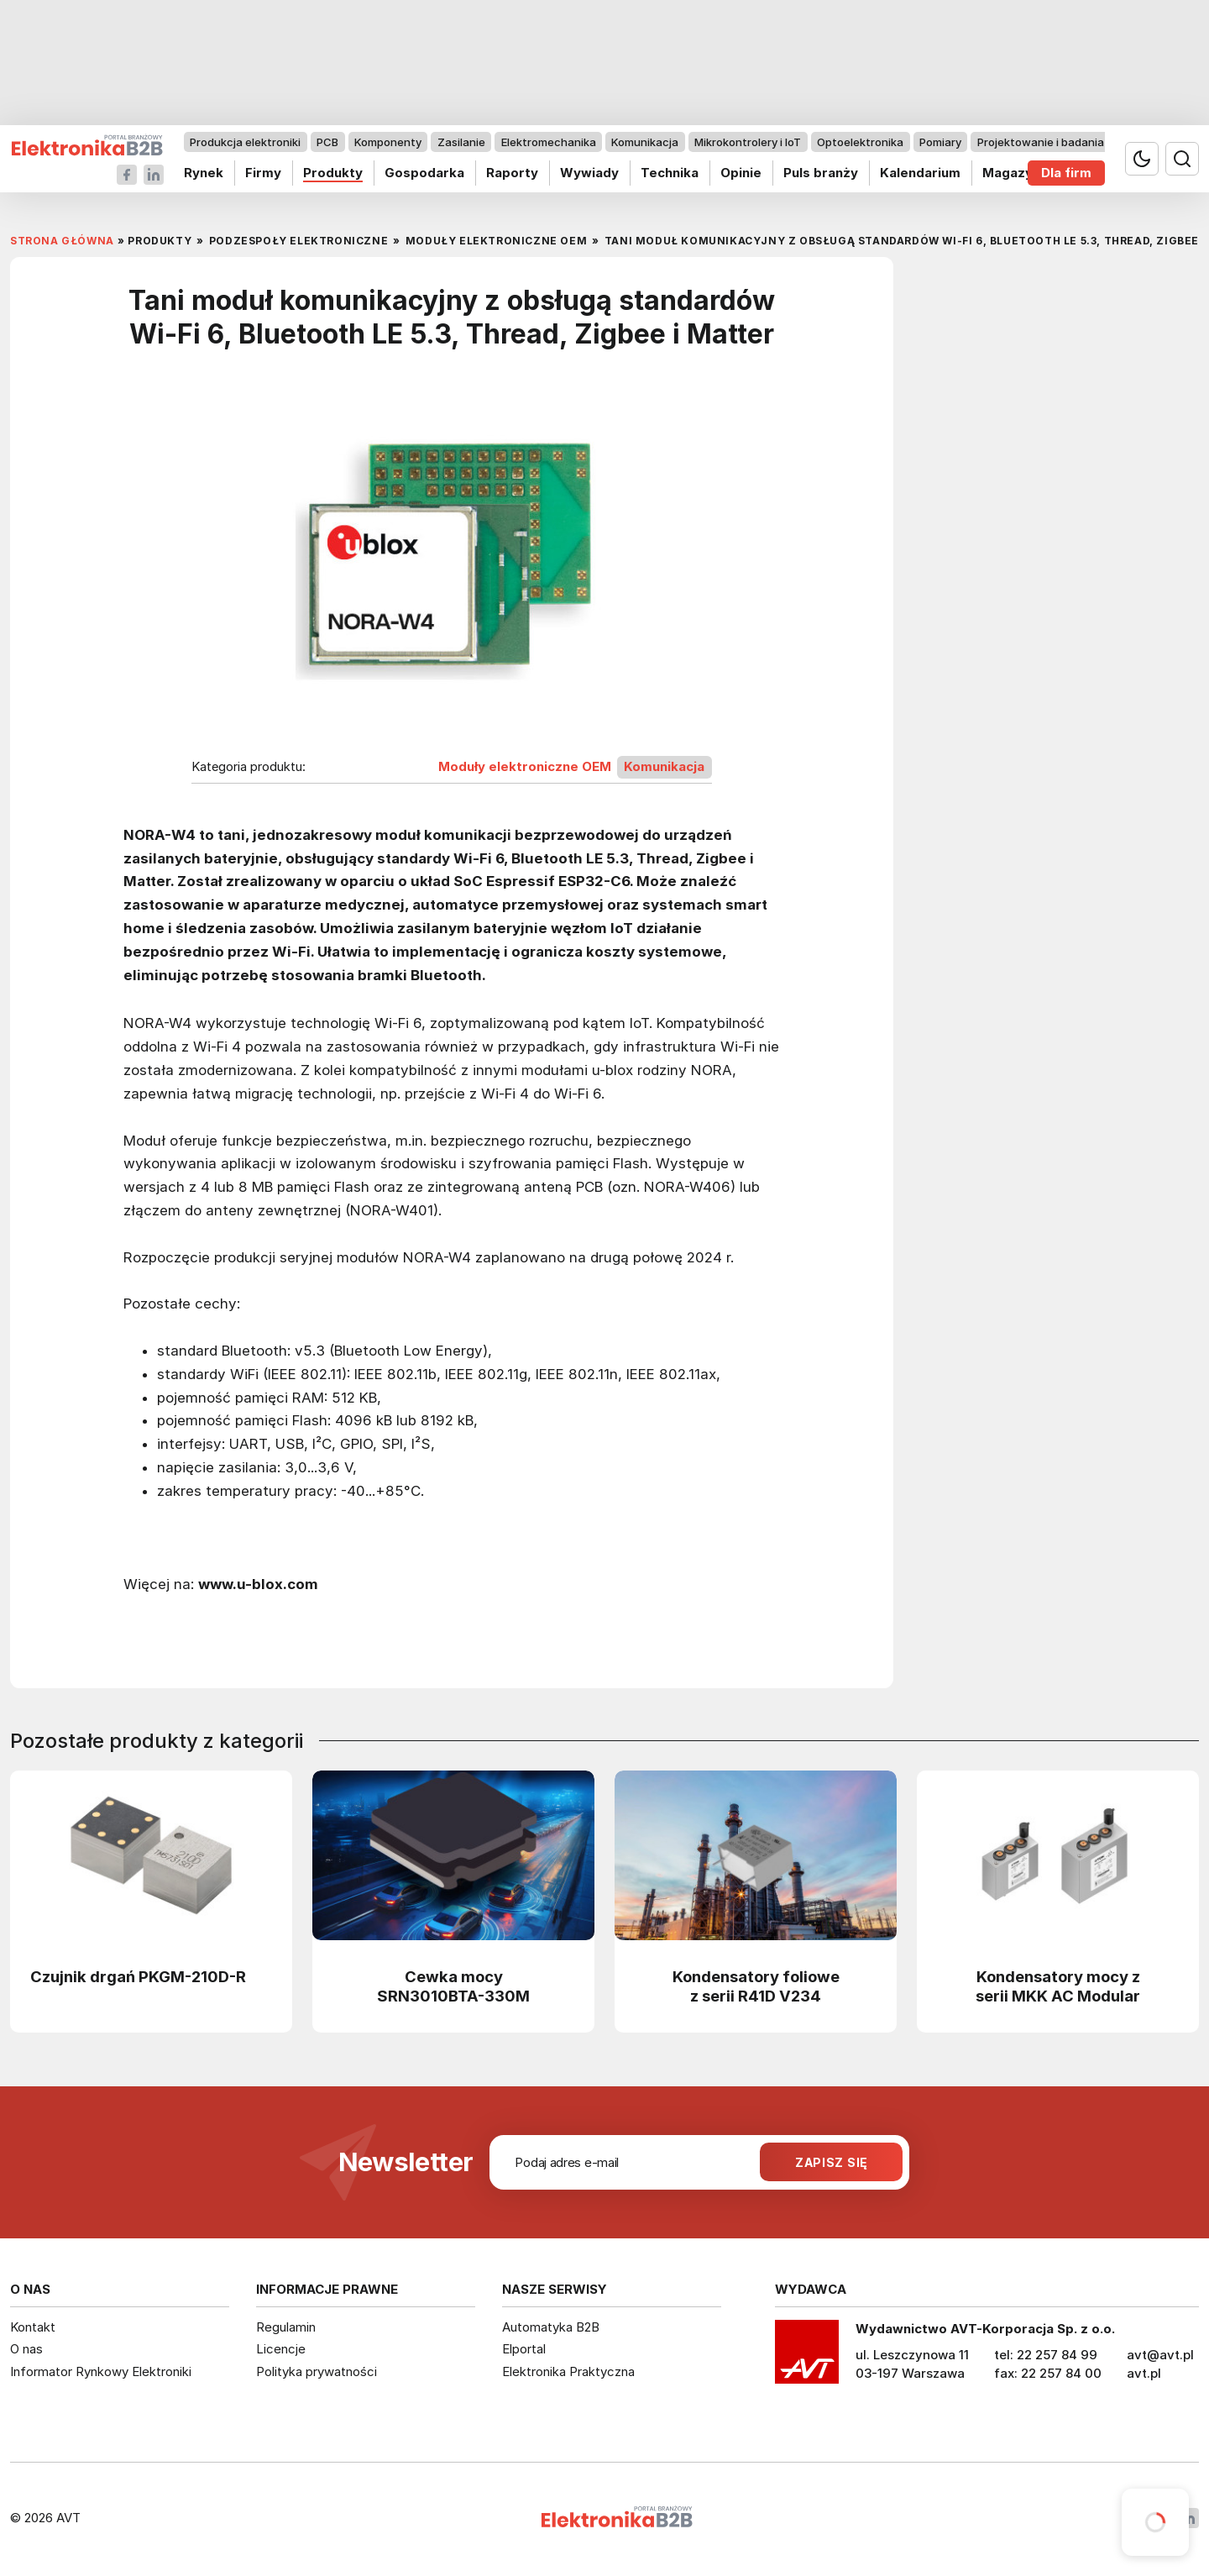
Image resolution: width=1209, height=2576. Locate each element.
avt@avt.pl (1160, 2355)
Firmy (263, 173)
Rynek (203, 173)
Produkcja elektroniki (245, 142)
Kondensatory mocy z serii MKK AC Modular (1058, 1986)
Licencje (281, 2349)
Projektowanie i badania (1040, 142)
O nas (26, 2349)
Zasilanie (461, 142)
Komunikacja (644, 142)
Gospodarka (424, 173)
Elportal (524, 2349)
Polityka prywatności (316, 2371)
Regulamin (286, 2327)
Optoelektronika (860, 142)
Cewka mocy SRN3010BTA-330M (453, 1986)
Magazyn (1011, 173)
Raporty (512, 173)
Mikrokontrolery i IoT (747, 142)
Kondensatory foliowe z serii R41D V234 (756, 1986)
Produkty (333, 173)
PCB (327, 142)
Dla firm (1066, 173)
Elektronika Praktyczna (568, 2371)
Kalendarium (920, 173)
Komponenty (387, 142)
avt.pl (1144, 2373)
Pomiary (940, 142)
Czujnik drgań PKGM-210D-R (138, 1976)
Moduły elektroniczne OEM (524, 766)
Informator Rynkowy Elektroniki (100, 2371)
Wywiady (589, 173)
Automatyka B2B (550, 2327)
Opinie (741, 173)
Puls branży (820, 173)
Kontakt (32, 2327)
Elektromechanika (548, 142)
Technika (670, 173)
